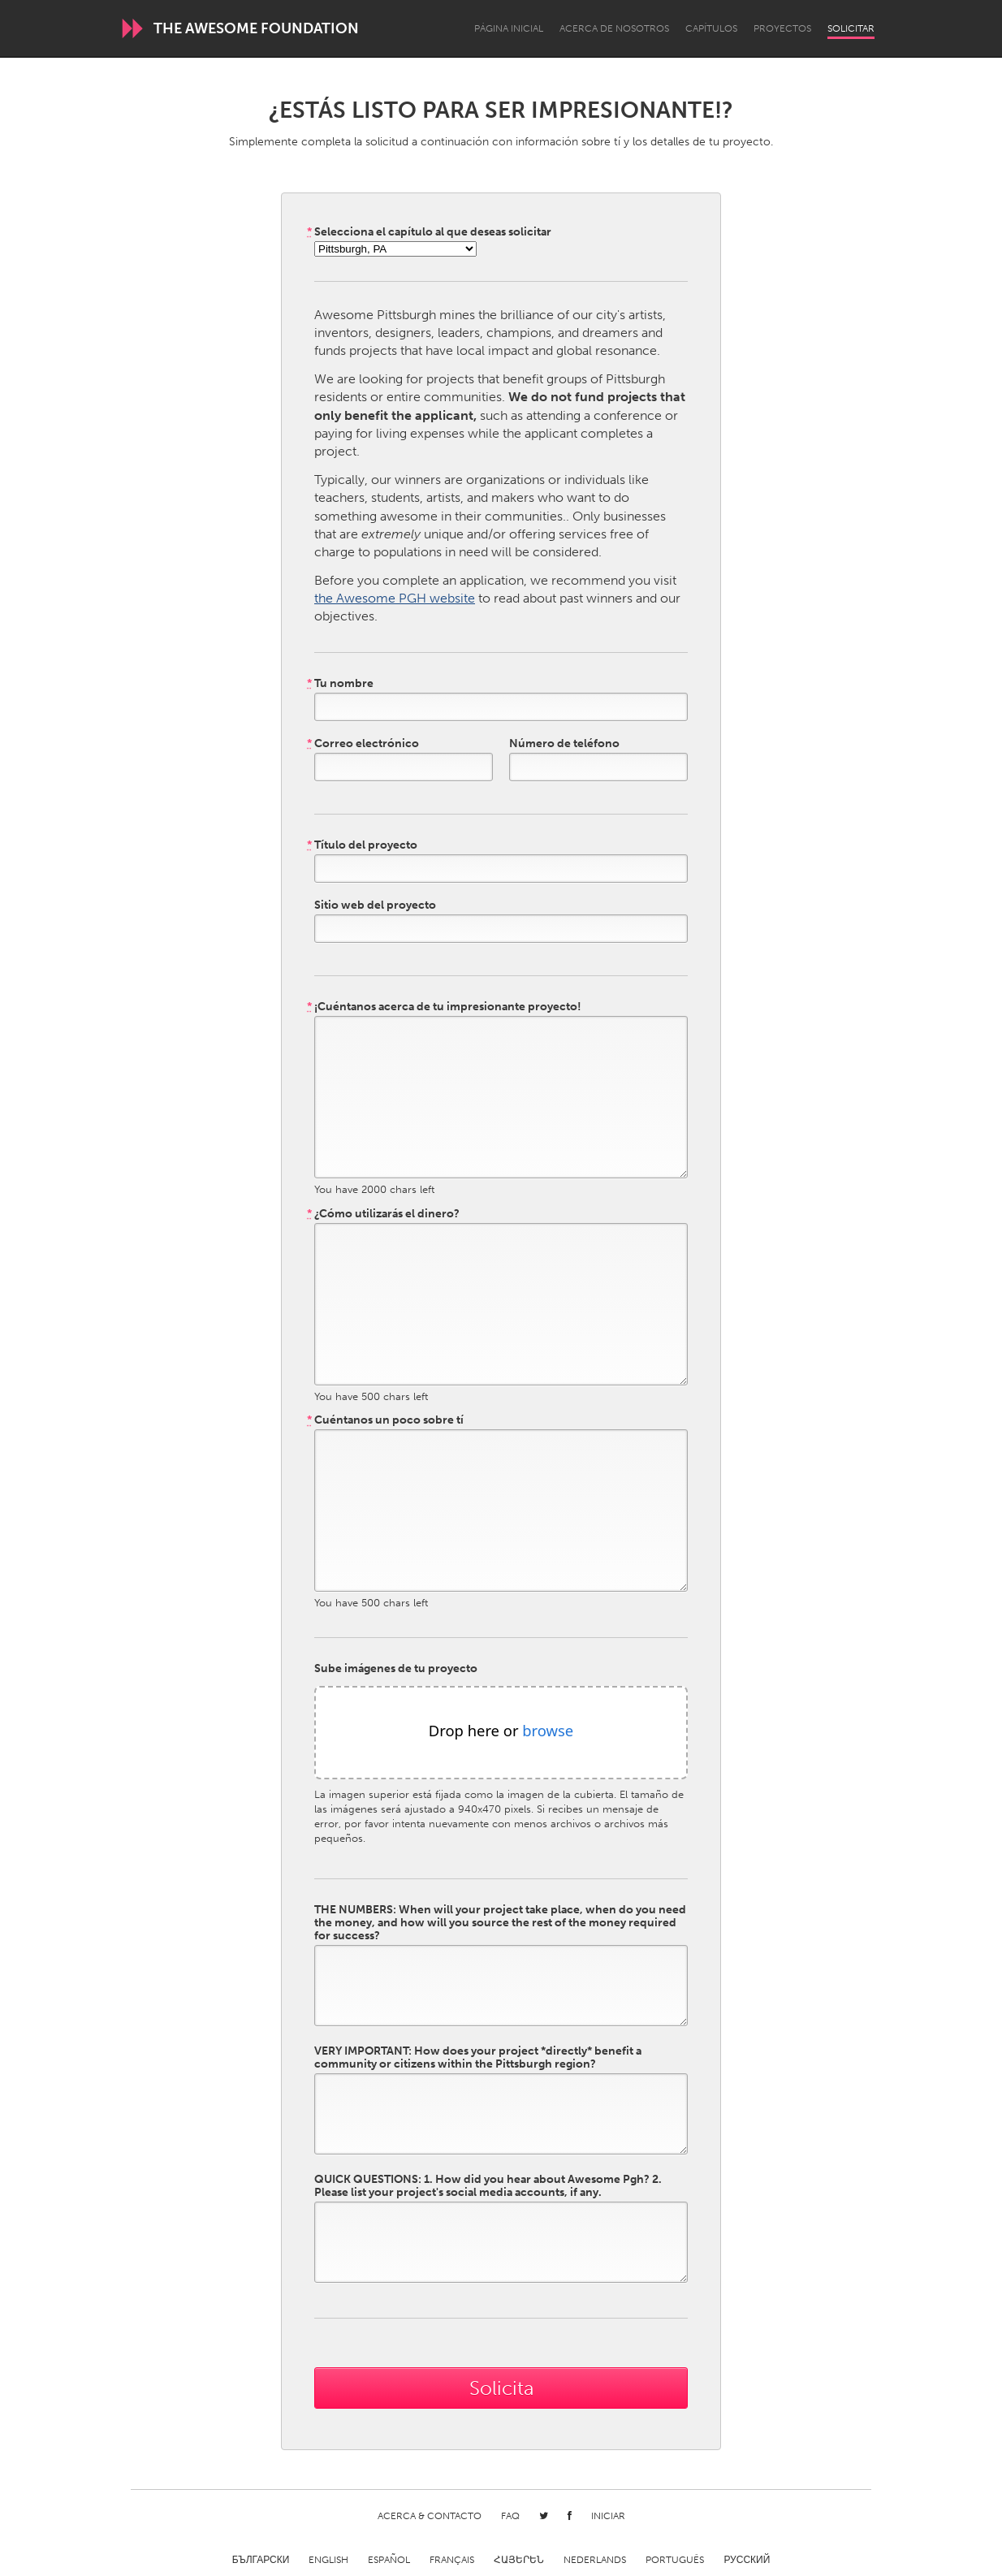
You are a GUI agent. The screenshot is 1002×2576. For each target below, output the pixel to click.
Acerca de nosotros (614, 28)
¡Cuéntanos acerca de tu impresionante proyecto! (444, 1007)
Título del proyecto (362, 845)
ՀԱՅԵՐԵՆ (519, 2559)
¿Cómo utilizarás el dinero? (383, 1214)
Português (675, 2559)
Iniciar (608, 2516)
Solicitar (851, 28)
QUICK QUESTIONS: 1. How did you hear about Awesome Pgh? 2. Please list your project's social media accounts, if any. (488, 2186)
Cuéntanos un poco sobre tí (385, 1420)
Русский (746, 2559)
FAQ (510, 2516)
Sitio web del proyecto (375, 905)
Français (452, 2559)
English (328, 2559)
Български (261, 2559)
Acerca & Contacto (430, 2516)
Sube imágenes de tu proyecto (395, 1668)
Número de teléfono (564, 743)
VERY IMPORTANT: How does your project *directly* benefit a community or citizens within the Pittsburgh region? (477, 2058)
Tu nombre (340, 683)
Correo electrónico (363, 743)
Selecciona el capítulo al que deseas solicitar (429, 232)
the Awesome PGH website (394, 598)
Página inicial (508, 28)
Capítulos (711, 28)
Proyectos (782, 28)
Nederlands (595, 2559)
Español (389, 2559)
